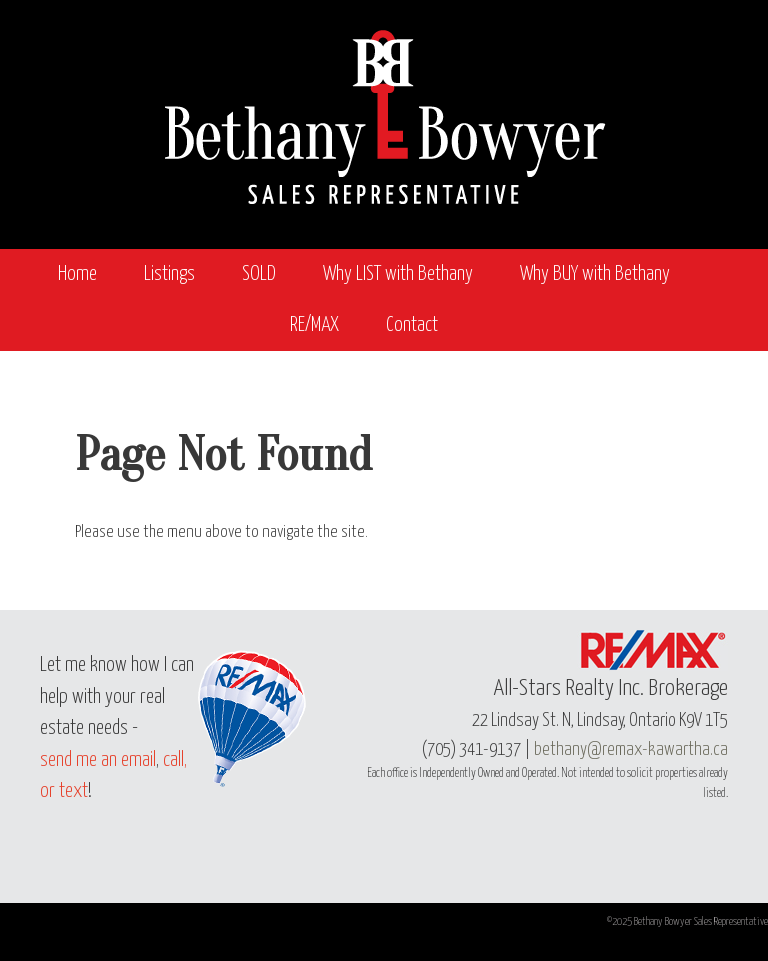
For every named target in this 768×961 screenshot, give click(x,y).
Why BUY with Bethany (595, 274)
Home (77, 274)
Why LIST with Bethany (398, 274)
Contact (412, 325)
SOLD (259, 274)
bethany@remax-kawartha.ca (631, 750)
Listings (169, 274)
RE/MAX (314, 325)
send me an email (98, 760)
